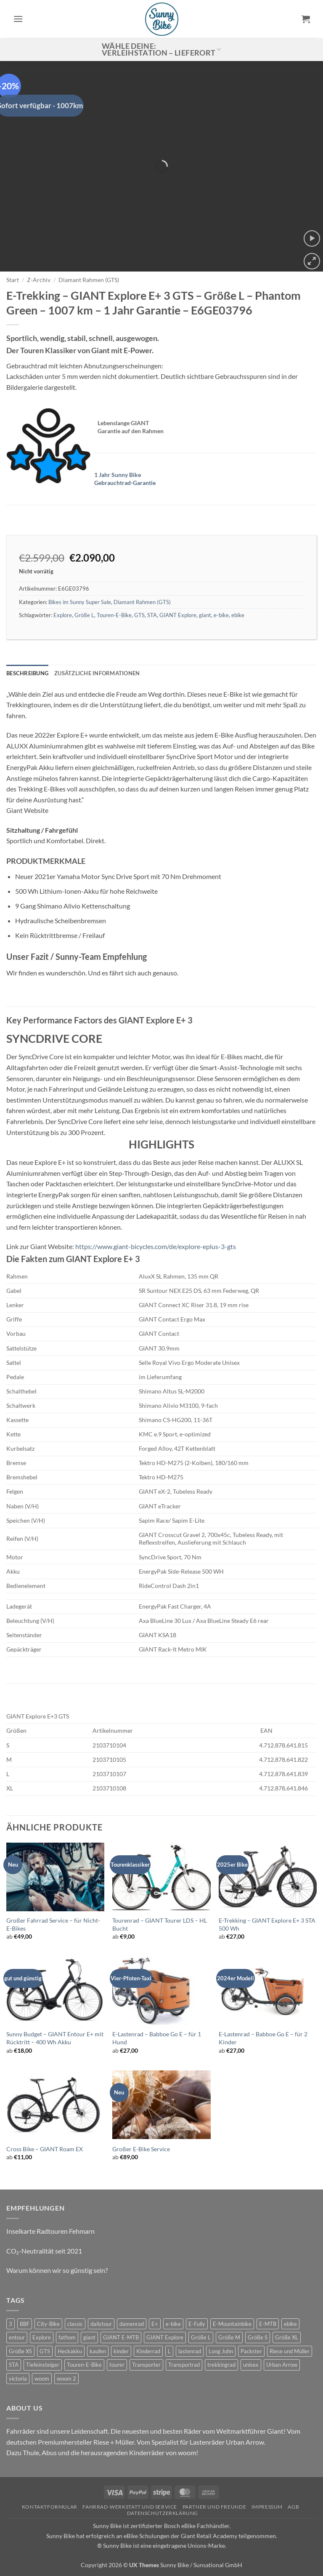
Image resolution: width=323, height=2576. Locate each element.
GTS (139, 615)
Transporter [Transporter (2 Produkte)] (146, 2364)
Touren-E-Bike (114, 615)
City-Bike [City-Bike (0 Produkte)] (48, 2323)
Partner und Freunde (214, 2507)
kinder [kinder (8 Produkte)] (121, 2351)
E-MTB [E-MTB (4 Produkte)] (267, 2323)
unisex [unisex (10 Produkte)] (251, 2364)
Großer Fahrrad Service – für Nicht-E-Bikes (53, 1924)
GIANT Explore (177, 615)
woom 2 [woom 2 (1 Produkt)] (66, 2378)
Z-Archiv (38, 280)
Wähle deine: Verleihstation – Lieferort (161, 49)
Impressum (267, 2507)
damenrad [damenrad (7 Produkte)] (131, 2323)
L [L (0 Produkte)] (169, 2351)
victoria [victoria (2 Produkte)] (18, 2378)
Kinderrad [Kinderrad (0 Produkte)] (148, 2351)
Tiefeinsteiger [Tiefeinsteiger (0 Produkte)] (42, 2364)
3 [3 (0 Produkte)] (10, 2323)
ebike (237, 615)
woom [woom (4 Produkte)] (41, 2378)
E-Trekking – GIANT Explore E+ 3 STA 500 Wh (267, 1924)
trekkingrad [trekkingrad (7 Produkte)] (221, 2364)
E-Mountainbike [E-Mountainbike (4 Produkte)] (232, 2323)
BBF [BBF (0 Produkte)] (24, 2323)
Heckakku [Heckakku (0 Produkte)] (70, 2351)
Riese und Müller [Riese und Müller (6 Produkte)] (290, 2351)
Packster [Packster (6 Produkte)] (251, 2351)
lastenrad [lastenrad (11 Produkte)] (189, 2351)
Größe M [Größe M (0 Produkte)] (229, 2337)
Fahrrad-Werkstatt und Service (129, 2507)
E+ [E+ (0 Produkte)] (154, 2323)
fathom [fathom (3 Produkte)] (67, 2337)
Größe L (84, 615)
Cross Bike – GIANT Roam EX (44, 2148)
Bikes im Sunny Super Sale (79, 602)
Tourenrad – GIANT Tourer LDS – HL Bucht (159, 1924)
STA (152, 615)
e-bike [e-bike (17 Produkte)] (173, 2323)
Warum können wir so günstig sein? (57, 2270)
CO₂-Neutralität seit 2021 (44, 2251)
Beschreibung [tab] (27, 673)
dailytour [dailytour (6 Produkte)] (101, 2323)
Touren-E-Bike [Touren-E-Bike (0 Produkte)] (84, 2364)
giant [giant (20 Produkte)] (89, 2337)
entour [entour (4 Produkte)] (17, 2337)
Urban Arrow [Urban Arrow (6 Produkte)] (281, 2364)
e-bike (221, 615)
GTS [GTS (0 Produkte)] (45, 2351)
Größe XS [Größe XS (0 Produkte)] (20, 2351)
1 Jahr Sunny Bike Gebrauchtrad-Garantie (125, 478)
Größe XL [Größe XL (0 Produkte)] (286, 2337)
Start (12, 280)
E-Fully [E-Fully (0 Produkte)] (196, 2323)
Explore (62, 615)
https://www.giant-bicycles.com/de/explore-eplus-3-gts (155, 1246)
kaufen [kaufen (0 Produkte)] (98, 2351)
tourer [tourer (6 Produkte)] (116, 2364)
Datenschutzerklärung (162, 2513)
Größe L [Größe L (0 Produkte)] (201, 2337)
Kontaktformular (49, 2507)
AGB (293, 2507)
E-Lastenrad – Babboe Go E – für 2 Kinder (263, 2038)
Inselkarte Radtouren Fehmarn (50, 2231)
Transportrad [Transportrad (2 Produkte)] (184, 2364)
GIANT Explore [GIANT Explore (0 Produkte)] (164, 2337)
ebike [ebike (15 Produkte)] (290, 2323)
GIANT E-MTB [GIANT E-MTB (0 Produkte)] (121, 2337)
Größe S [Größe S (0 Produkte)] (257, 2337)
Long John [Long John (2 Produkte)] (221, 2351)
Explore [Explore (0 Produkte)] (41, 2337)
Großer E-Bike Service (141, 2148)
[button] (18, 18)
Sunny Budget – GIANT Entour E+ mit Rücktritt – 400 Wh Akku (54, 2038)
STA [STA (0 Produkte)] (14, 2364)
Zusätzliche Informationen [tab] (97, 673)
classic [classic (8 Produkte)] (75, 2323)
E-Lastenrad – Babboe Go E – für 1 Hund (156, 2038)
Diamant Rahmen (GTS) (88, 280)
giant (205, 615)
